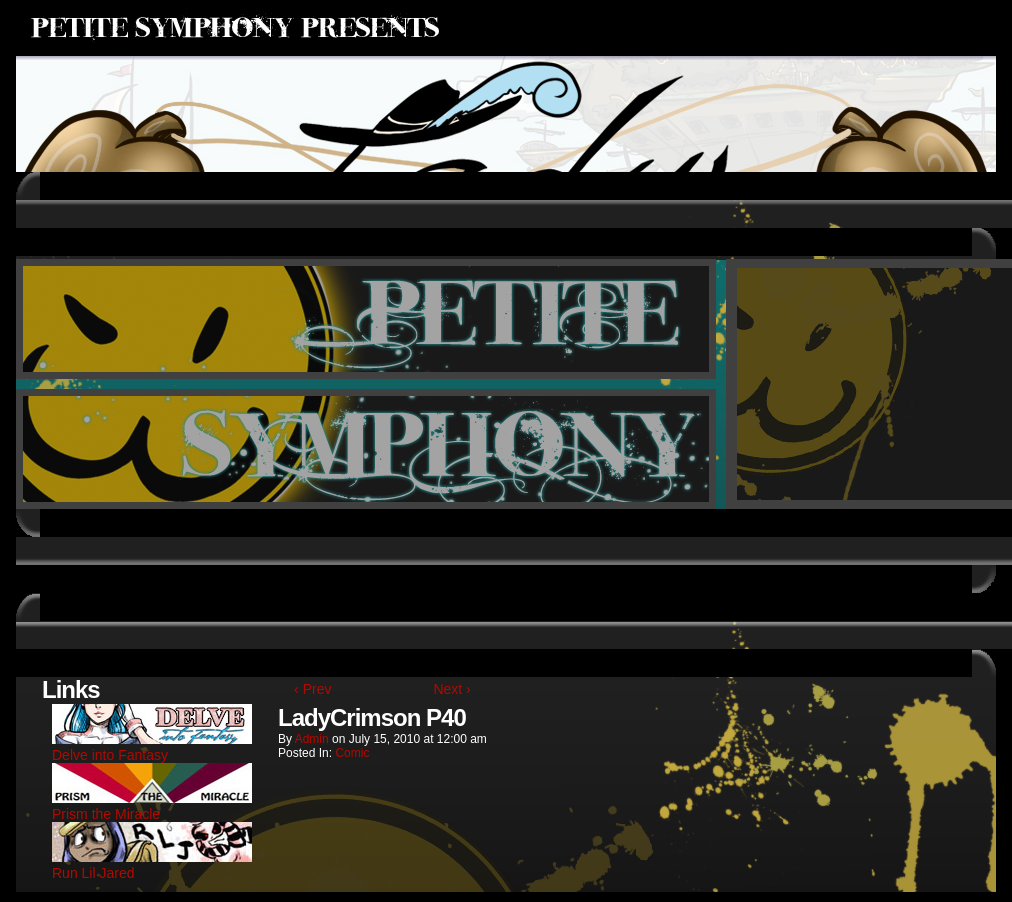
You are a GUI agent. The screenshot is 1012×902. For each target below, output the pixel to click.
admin (312, 739)
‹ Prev (312, 689)
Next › (451, 689)
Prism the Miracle (152, 806)
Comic (352, 753)
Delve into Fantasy (152, 747)
